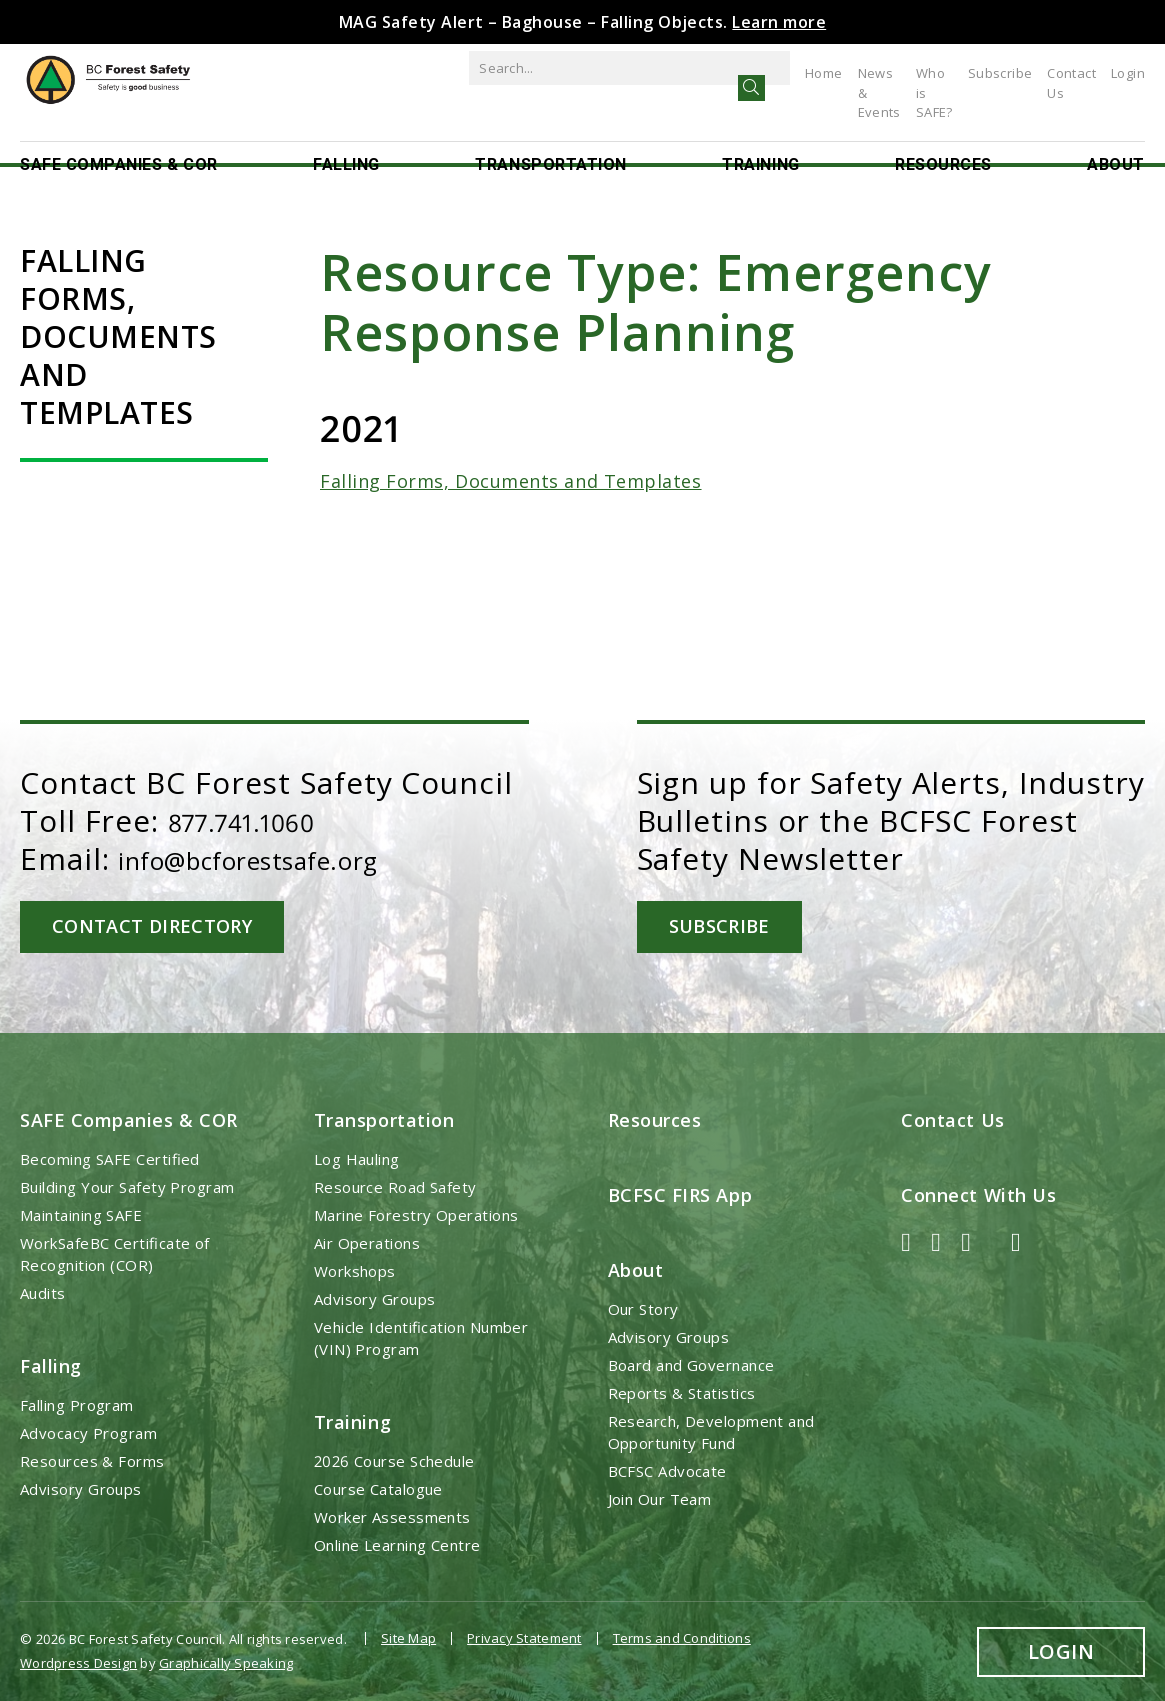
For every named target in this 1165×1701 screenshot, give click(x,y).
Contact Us (1061, 73)
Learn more (779, 22)
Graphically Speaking (226, 1657)
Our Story (643, 1308)
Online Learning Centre (397, 1544)
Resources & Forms (92, 1460)
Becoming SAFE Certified (110, 1157)
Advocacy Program (88, 1432)
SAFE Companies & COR (119, 143)
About (1116, 143)
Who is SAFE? (891, 73)
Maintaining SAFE (81, 1213)
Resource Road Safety (395, 1185)
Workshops (355, 1269)
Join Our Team (660, 1498)
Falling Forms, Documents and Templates (511, 481)
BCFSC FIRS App (680, 1193)
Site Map (408, 1637)
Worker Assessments (392, 1516)
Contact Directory (162, 925)
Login (1128, 73)
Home (705, 73)
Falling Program (77, 1404)
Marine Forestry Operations (416, 1213)
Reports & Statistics (682, 1392)
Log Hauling (357, 1157)
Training (760, 143)
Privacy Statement (524, 1637)
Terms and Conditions (682, 1637)
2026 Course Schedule (394, 1460)
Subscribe (980, 73)
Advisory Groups (81, 1488)
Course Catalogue (378, 1488)
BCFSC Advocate (667, 1470)
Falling (346, 143)
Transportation (551, 143)
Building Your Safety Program (127, 1185)
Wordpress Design (78, 1657)
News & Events (786, 73)
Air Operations (367, 1241)
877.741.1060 (259, 820)
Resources (943, 143)
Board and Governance (691, 1364)
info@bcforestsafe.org (286, 858)
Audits (43, 1291)
